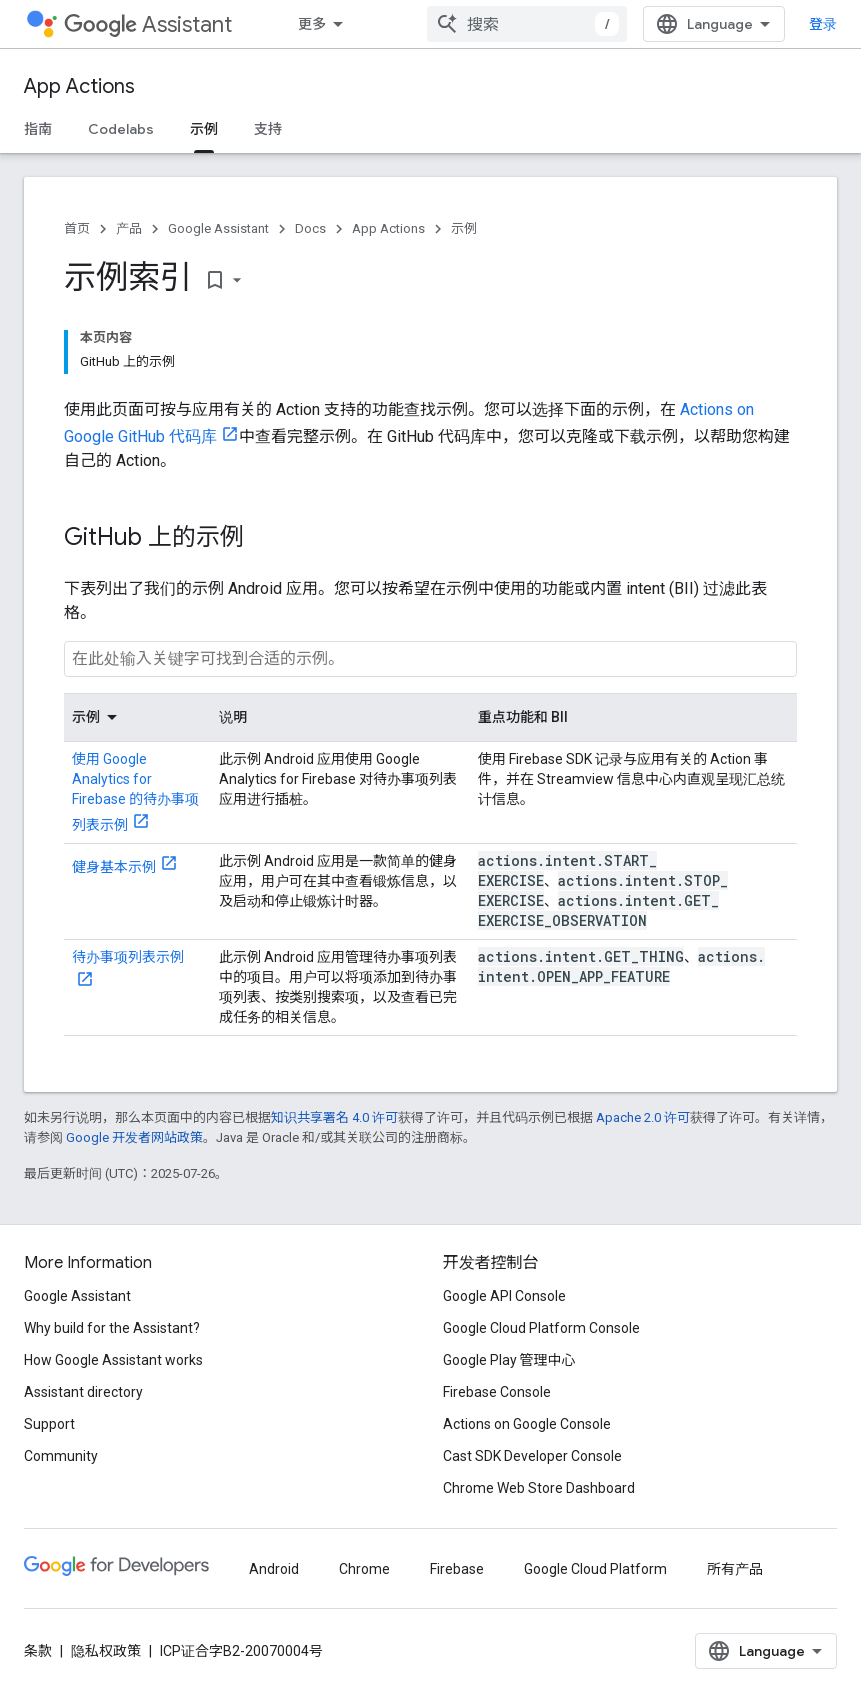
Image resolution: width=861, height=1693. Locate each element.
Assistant (148, 24)
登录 (823, 24)
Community (61, 1456)
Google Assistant (218, 228)
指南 (38, 129)
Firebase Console (497, 1392)
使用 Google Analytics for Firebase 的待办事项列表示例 (135, 792)
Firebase (457, 1569)
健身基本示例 (114, 867)
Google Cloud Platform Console (541, 1328)
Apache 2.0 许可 (643, 1117)
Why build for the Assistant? (112, 1328)
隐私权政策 (106, 1651)
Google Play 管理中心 (509, 1360)
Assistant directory (83, 1392)
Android (274, 1569)
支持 (268, 129)
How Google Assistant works (113, 1360)
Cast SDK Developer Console (532, 1456)
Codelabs (121, 129)
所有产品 (735, 1569)
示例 (464, 228)
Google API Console (504, 1296)
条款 (38, 1651)
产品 (129, 228)
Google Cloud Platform (595, 1569)
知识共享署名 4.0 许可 (334, 1117)
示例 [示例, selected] (204, 129)
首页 (77, 228)
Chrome (364, 1569)
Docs (310, 228)
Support (49, 1424)
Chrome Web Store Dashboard (539, 1488)
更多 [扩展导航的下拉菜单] (312, 24)
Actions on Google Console (527, 1424)
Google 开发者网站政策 (134, 1137)
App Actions (79, 86)
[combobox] (527, 24)
